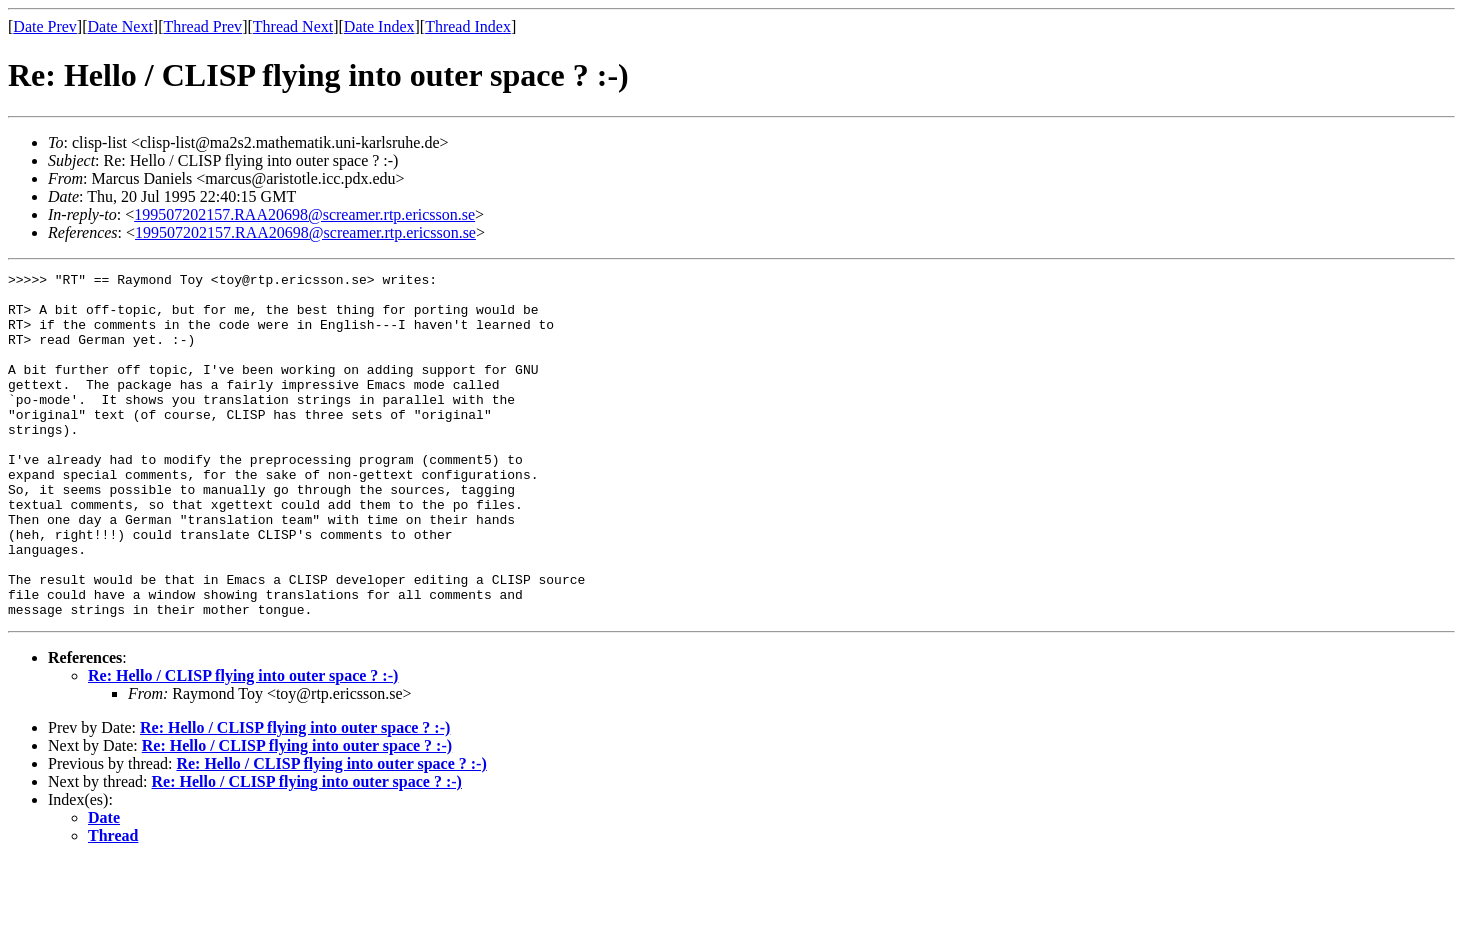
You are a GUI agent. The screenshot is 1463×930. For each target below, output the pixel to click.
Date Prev (45, 26)
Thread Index (468, 26)
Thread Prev (202, 26)
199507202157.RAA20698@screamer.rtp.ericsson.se (304, 214)
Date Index (379, 26)
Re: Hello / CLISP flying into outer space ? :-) (243, 744)
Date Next (120, 26)
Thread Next (293, 26)
